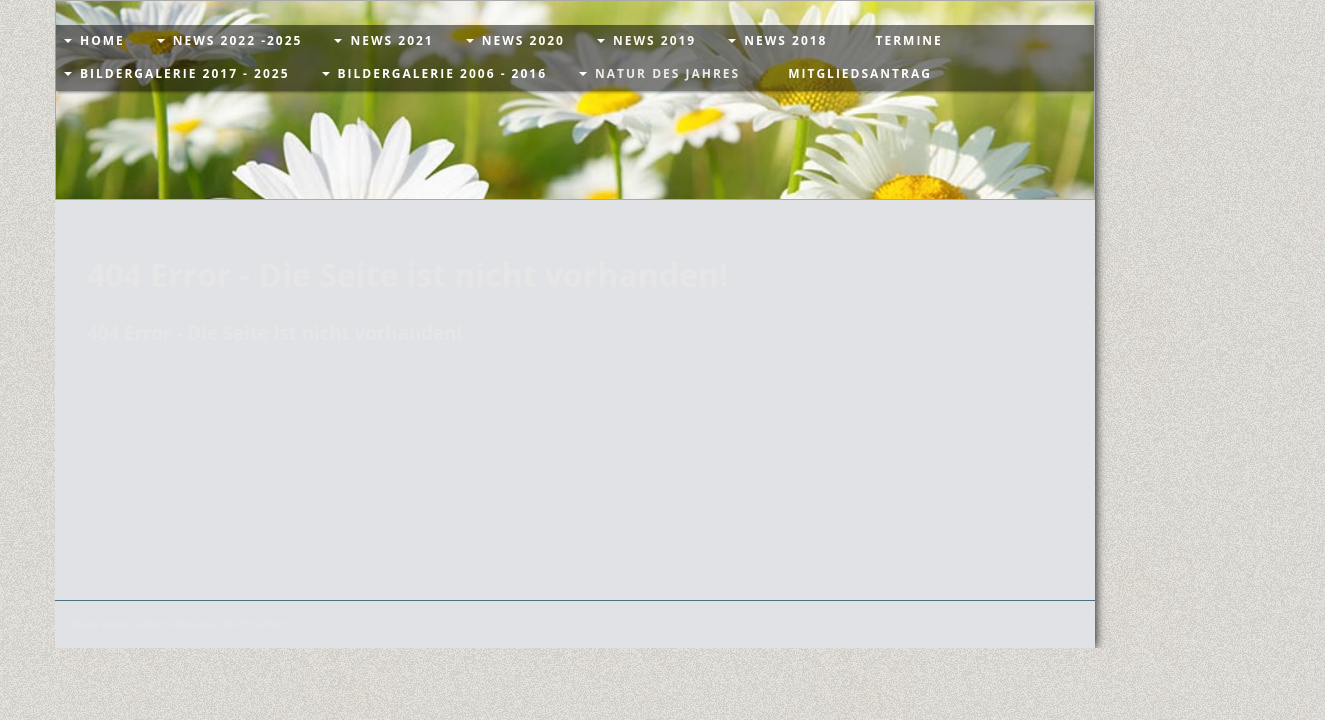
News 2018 (785, 40)
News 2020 (523, 40)
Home (102, 40)
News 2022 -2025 (238, 40)
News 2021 (391, 40)
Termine (908, 40)
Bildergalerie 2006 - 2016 (443, 73)
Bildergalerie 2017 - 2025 (185, 73)
